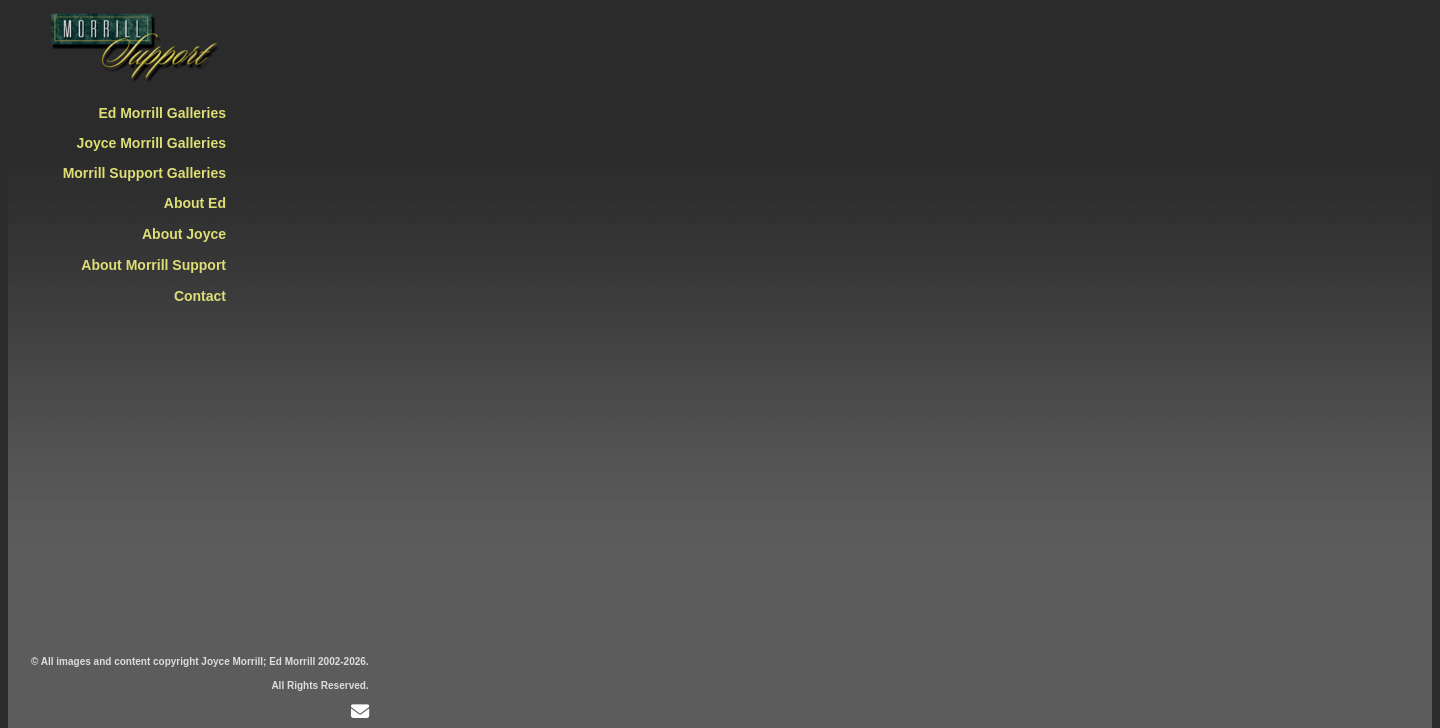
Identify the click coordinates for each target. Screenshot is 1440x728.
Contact (200, 296)
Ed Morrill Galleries (162, 113)
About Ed (195, 203)
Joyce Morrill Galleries (151, 143)
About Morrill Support (153, 265)
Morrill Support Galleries (144, 173)
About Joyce (184, 234)
